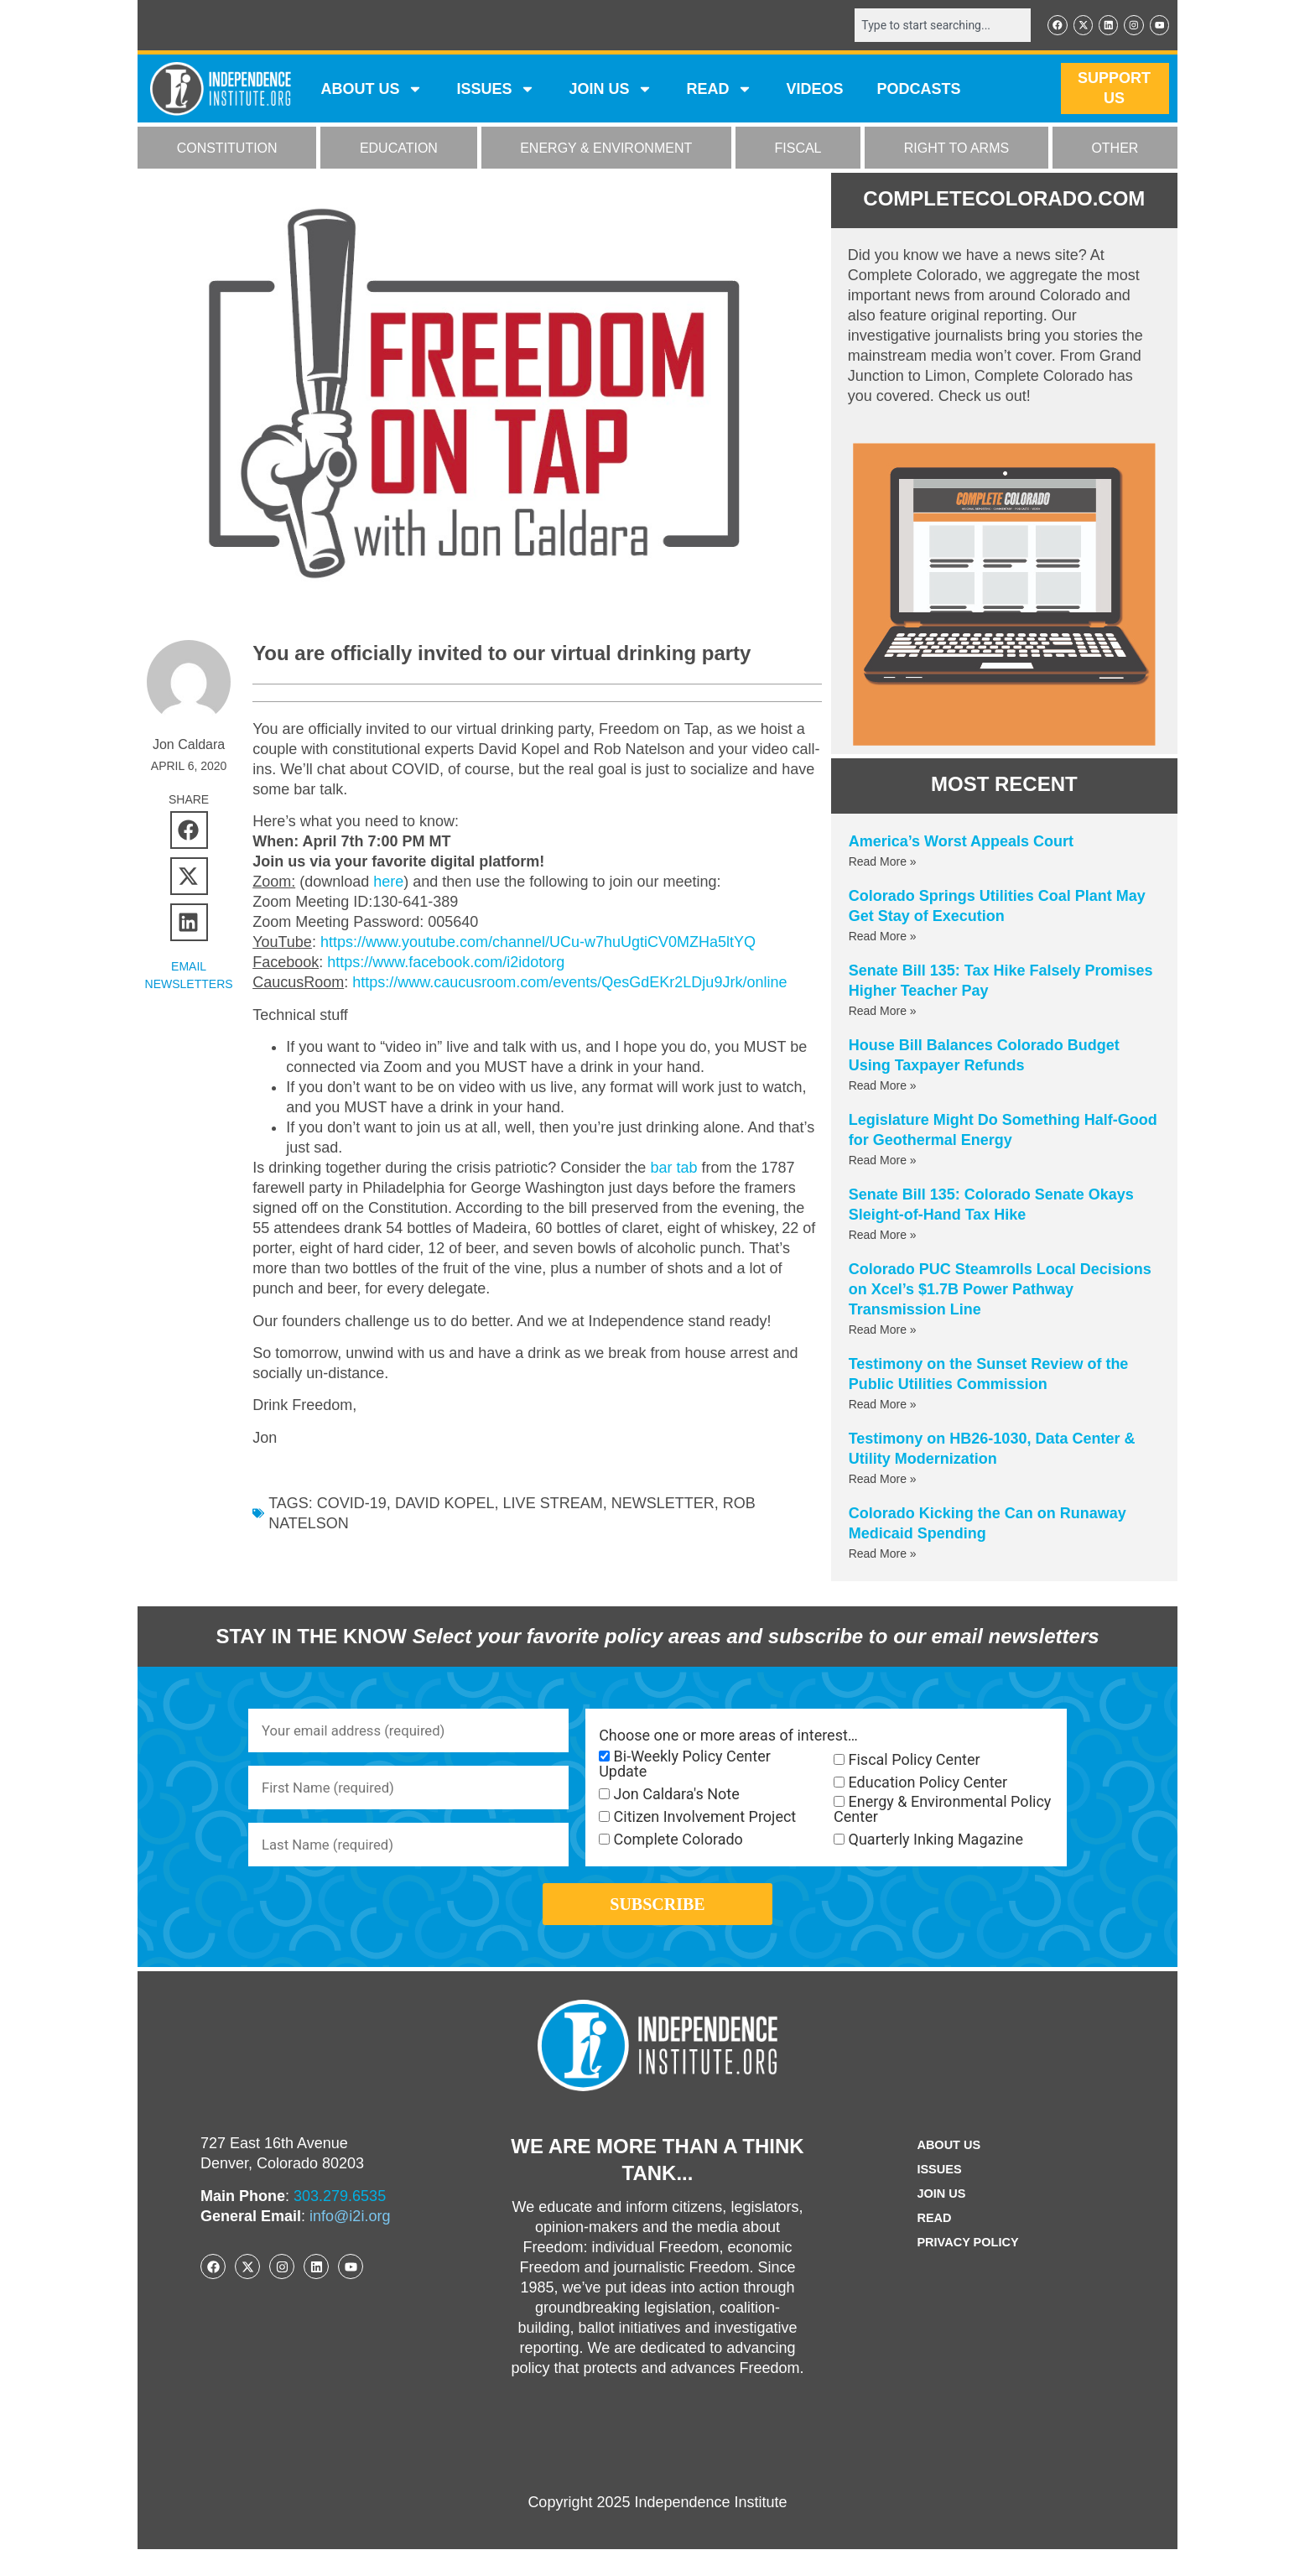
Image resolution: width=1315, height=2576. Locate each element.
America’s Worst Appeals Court (961, 843)
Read (930, 2245)
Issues (495, 91)
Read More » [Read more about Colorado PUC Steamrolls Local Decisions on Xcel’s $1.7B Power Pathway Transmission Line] (883, 1331)
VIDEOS (814, 90)
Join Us (938, 2221)
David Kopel (445, 1503)
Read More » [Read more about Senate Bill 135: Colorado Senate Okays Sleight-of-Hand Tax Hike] (883, 1236)
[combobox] (932, 26)
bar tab (673, 1167)
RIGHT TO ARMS (956, 150)
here (388, 881)
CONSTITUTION (227, 150)
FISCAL (798, 150)
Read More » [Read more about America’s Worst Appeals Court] (883, 863)
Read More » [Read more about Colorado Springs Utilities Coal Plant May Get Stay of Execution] (883, 938)
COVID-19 (352, 1503)
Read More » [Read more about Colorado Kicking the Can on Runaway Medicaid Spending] (883, 1555)
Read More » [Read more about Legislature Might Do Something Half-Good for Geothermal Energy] (883, 1161)
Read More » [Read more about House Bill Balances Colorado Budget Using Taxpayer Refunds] (883, 1087)
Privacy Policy (968, 2269)
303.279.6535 (340, 2222)
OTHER (1114, 150)
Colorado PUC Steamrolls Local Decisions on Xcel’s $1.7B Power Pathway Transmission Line (1000, 1290)
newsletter (663, 1503)
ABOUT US (371, 91)
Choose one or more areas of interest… (728, 1737)
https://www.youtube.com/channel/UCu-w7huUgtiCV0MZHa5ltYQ (538, 942)
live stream (553, 1503)
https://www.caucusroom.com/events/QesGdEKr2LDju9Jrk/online (569, 982)
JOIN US (610, 91)
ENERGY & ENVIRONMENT (606, 150)
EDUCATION (399, 150)
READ (719, 91)
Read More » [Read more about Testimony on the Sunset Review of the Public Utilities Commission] (883, 1406)
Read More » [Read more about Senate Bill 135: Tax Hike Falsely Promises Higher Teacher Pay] (883, 1012)
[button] (189, 829)
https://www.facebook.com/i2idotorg (445, 962)
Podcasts (919, 90)
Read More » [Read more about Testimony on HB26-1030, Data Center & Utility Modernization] (883, 1480)
